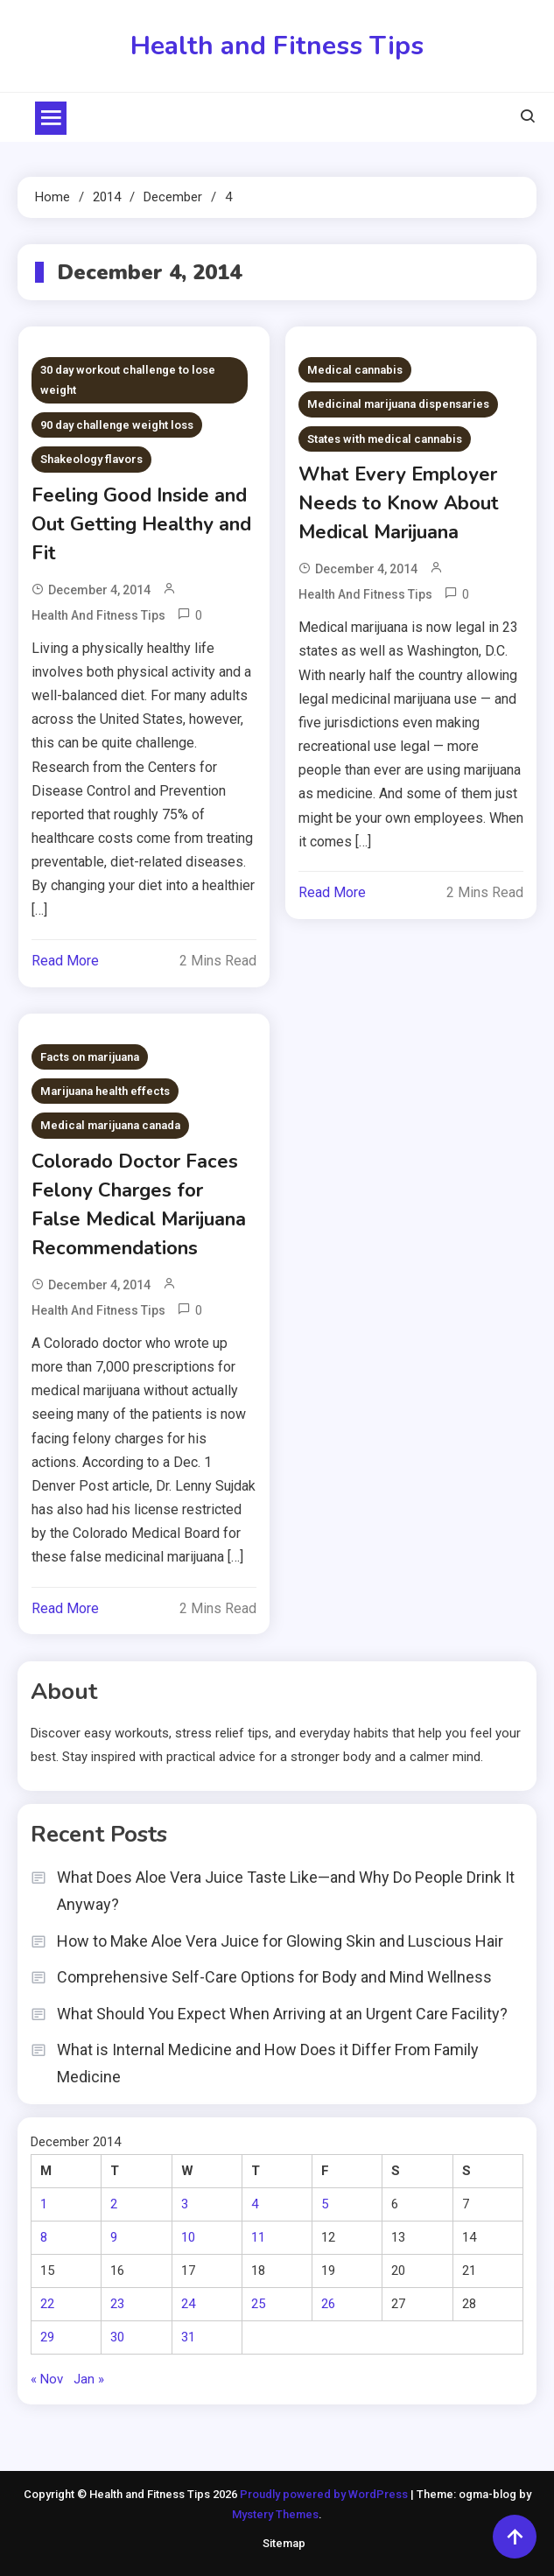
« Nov (47, 2379)
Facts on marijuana (89, 1056)
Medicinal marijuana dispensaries (398, 404)
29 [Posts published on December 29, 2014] (47, 2337)
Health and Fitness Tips (277, 46)
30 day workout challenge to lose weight (127, 380)
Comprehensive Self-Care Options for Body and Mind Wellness (274, 1977)
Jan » (89, 2379)
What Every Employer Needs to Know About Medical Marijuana (398, 503)
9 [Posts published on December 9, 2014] (113, 2237)
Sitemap (284, 2543)
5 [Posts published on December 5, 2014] (324, 2204)
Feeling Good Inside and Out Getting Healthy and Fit (141, 524)
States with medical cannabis (384, 439)
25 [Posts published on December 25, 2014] (258, 2304)
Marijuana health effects (105, 1091)
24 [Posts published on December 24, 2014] (188, 2304)
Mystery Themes (275, 2514)
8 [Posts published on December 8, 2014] (43, 2237)
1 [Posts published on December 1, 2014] (43, 2204)
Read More (65, 960)
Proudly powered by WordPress (325, 2494)
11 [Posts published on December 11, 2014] (258, 2237)
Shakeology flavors (91, 459)
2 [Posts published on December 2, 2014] (113, 2204)
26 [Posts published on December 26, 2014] (328, 2304)
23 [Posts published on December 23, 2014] (117, 2304)
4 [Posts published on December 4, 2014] (254, 2204)
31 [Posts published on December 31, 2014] (188, 2337)
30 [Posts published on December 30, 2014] (117, 2337)
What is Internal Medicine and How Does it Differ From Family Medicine (268, 2063)
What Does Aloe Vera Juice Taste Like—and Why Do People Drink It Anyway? (286, 1890)
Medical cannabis (355, 369)
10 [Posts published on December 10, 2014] (188, 2237)
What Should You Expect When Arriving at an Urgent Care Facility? (282, 2013)
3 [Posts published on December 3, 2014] (184, 2204)
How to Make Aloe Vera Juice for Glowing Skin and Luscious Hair (280, 1941)
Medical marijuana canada (110, 1125)
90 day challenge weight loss (116, 425)
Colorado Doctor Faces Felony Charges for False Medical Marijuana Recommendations (139, 1204)
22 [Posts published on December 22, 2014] (47, 2304)
